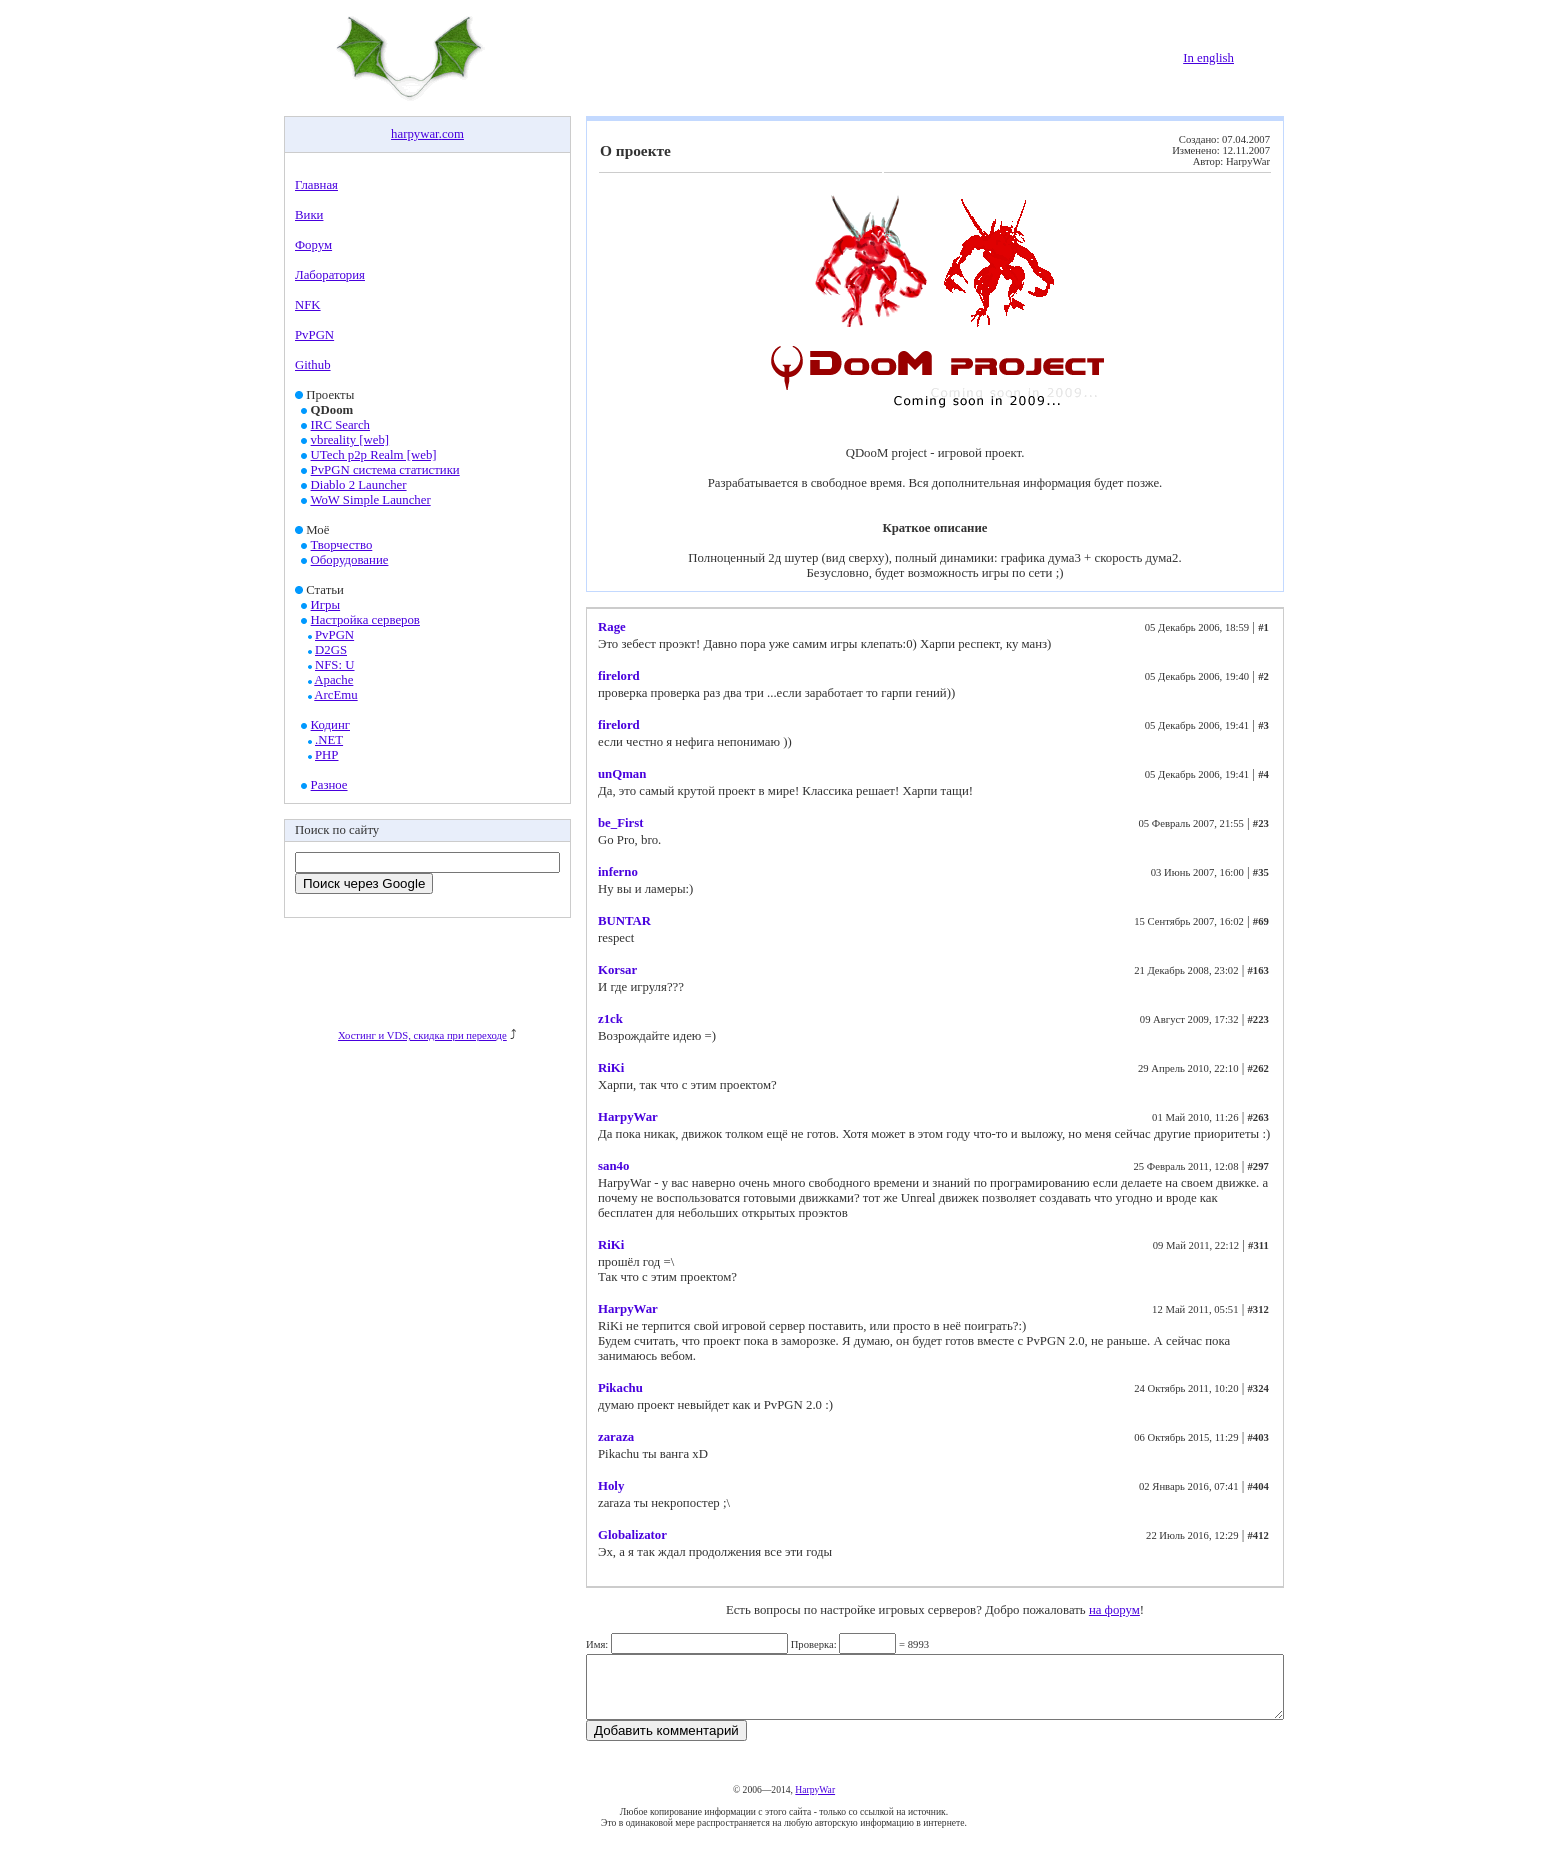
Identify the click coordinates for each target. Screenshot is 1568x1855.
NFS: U (334, 665)
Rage (612, 627)
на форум (1114, 1610)
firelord (619, 676)
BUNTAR (624, 921)
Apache (333, 680)
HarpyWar (628, 1117)
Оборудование (350, 560)
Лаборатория (330, 275)
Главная (316, 185)
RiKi (611, 1068)
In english (1208, 58)
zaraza (616, 1437)
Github (313, 365)
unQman (622, 774)
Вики (309, 215)
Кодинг (330, 725)
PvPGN (314, 335)
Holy (611, 1486)
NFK (308, 305)
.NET (329, 740)
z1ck (610, 1019)
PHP (326, 755)
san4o (613, 1166)
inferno (618, 872)
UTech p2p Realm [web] (374, 455)
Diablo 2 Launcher (359, 485)
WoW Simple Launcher (370, 500)
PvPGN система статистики (385, 470)
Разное (329, 785)
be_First (621, 823)
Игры (326, 605)
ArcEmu (335, 695)
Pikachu (620, 1388)
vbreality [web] (350, 440)
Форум (313, 245)
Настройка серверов (365, 620)
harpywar (415, 134)
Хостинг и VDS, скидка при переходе (422, 1035)
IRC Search (340, 425)
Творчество (342, 545)
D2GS (331, 650)
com (453, 134)
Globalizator (632, 1535)
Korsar (617, 970)
